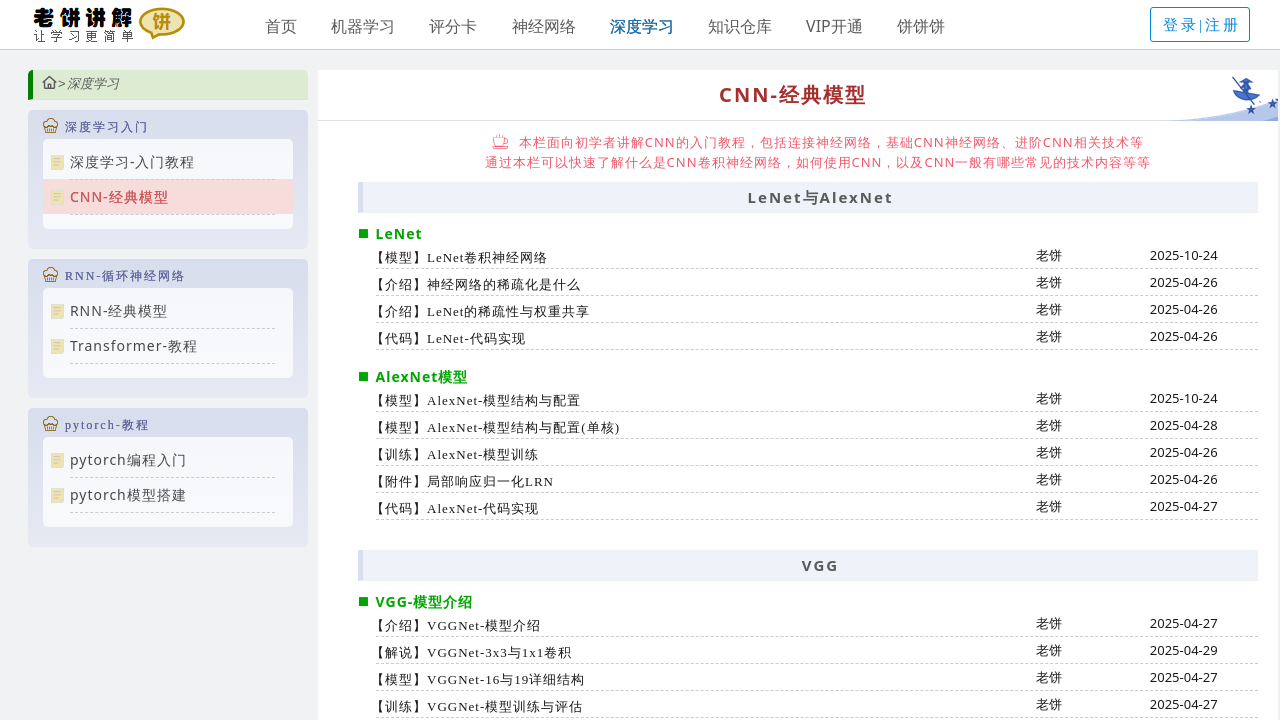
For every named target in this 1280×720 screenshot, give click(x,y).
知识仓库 (740, 26)
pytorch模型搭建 (128, 494)
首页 (281, 26)
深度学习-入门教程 (133, 161)
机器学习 (363, 26)
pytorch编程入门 (128, 459)
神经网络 (544, 26)
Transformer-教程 (134, 345)
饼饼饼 (921, 26)
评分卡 (453, 26)
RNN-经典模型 (119, 310)
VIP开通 (834, 26)
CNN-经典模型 (119, 196)
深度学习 (642, 26)
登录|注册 (1202, 25)
